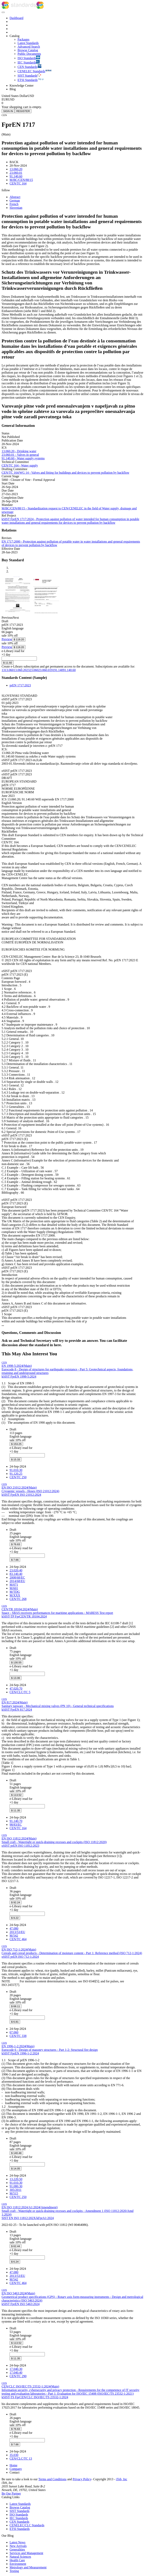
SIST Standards (19, 2511)
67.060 (14, 2032)
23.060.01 (16, 172)
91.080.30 (16, 2186)
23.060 (33, 670)
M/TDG (15, 1591)
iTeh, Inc (121, 2479)
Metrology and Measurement (28, 2567)
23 (27, 670)
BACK (14, 162)
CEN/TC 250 (18, 1477)
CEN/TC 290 (18, 2376)
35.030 (14, 2455)
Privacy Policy (82, 2479)
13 (3, 670)
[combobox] (72, 658)
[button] (6, 190)
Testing (14, 2571)
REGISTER (23, 111)
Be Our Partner (11, 2493)
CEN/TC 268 (18, 1599)
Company (16, 2469)
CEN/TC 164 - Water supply (20, 465)
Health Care (17, 2560)
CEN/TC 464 (18, 1939)
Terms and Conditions (52, 2479)
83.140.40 (16, 1574)
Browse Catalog (20, 2507)
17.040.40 (16, 2372)
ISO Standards (19, 2514)
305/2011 (16, 2189)
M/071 (14, 1584)
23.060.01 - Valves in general (20, 454)
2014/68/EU (17, 1581)
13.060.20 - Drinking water (19, 451)
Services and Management (26, 2553)
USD (11, 99)
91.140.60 (16, 176)
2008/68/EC (17, 1577)
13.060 (9, 670)
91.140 (58, 670)
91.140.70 (16, 1821)
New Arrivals (18, 2546)
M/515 (14, 2193)
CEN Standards (19, 2521)
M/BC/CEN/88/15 (21, 180)
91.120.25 (16, 1473)
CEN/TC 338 (18, 2036)
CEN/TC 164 (18, 183)
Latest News (17, 2542)
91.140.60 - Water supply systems (23, 458)
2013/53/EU (17, 1932)
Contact (15, 2472)
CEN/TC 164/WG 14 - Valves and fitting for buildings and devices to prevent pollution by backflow (65, 472)
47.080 (14, 1928)
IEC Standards (19, 2518)
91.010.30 (16, 1470)
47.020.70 (16, 1688)
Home (13, 2465)
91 (52, 670)
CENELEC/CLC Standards (27, 2525)
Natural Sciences (20, 2556)
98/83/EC (16, 1824)
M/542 (14, 1935)
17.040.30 (16, 2369)
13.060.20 (16, 169)
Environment (18, 2563)
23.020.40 (16, 1570)
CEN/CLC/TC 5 (20, 1692)
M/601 (14, 1588)
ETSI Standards (20, 2529)
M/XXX (15, 1595)
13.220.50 (16, 2179)
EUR (5, 99)
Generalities (17, 2549)
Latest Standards (20, 2503)
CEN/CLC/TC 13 (21, 2458)
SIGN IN (8, 111)
